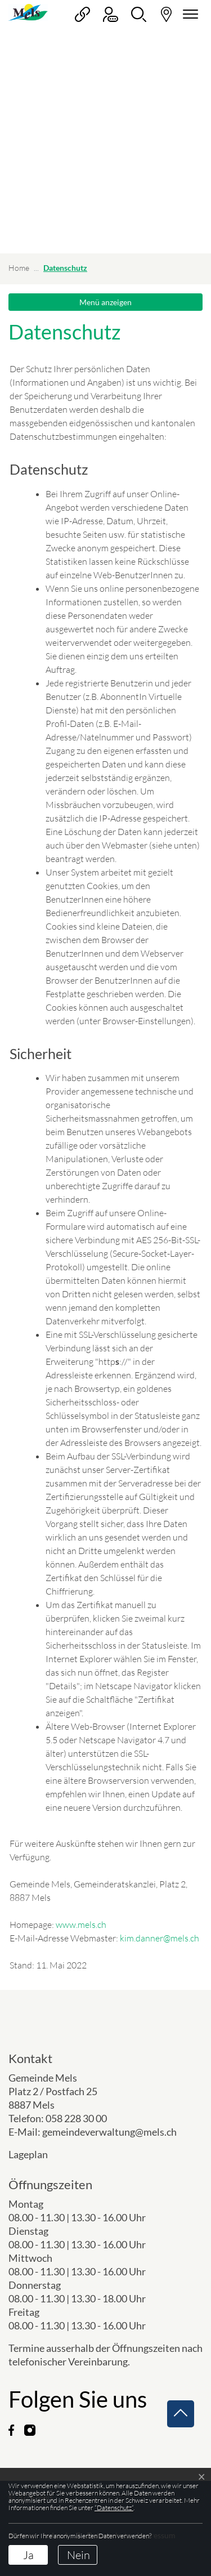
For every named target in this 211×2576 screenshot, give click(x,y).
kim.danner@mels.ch (159, 1938)
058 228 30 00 (76, 2118)
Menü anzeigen (105, 302)
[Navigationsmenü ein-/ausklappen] (188, 14)
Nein (78, 2555)
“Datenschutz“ (114, 2507)
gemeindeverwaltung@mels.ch (109, 2132)
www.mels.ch (81, 1924)
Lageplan (37, 2154)
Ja (28, 2555)
